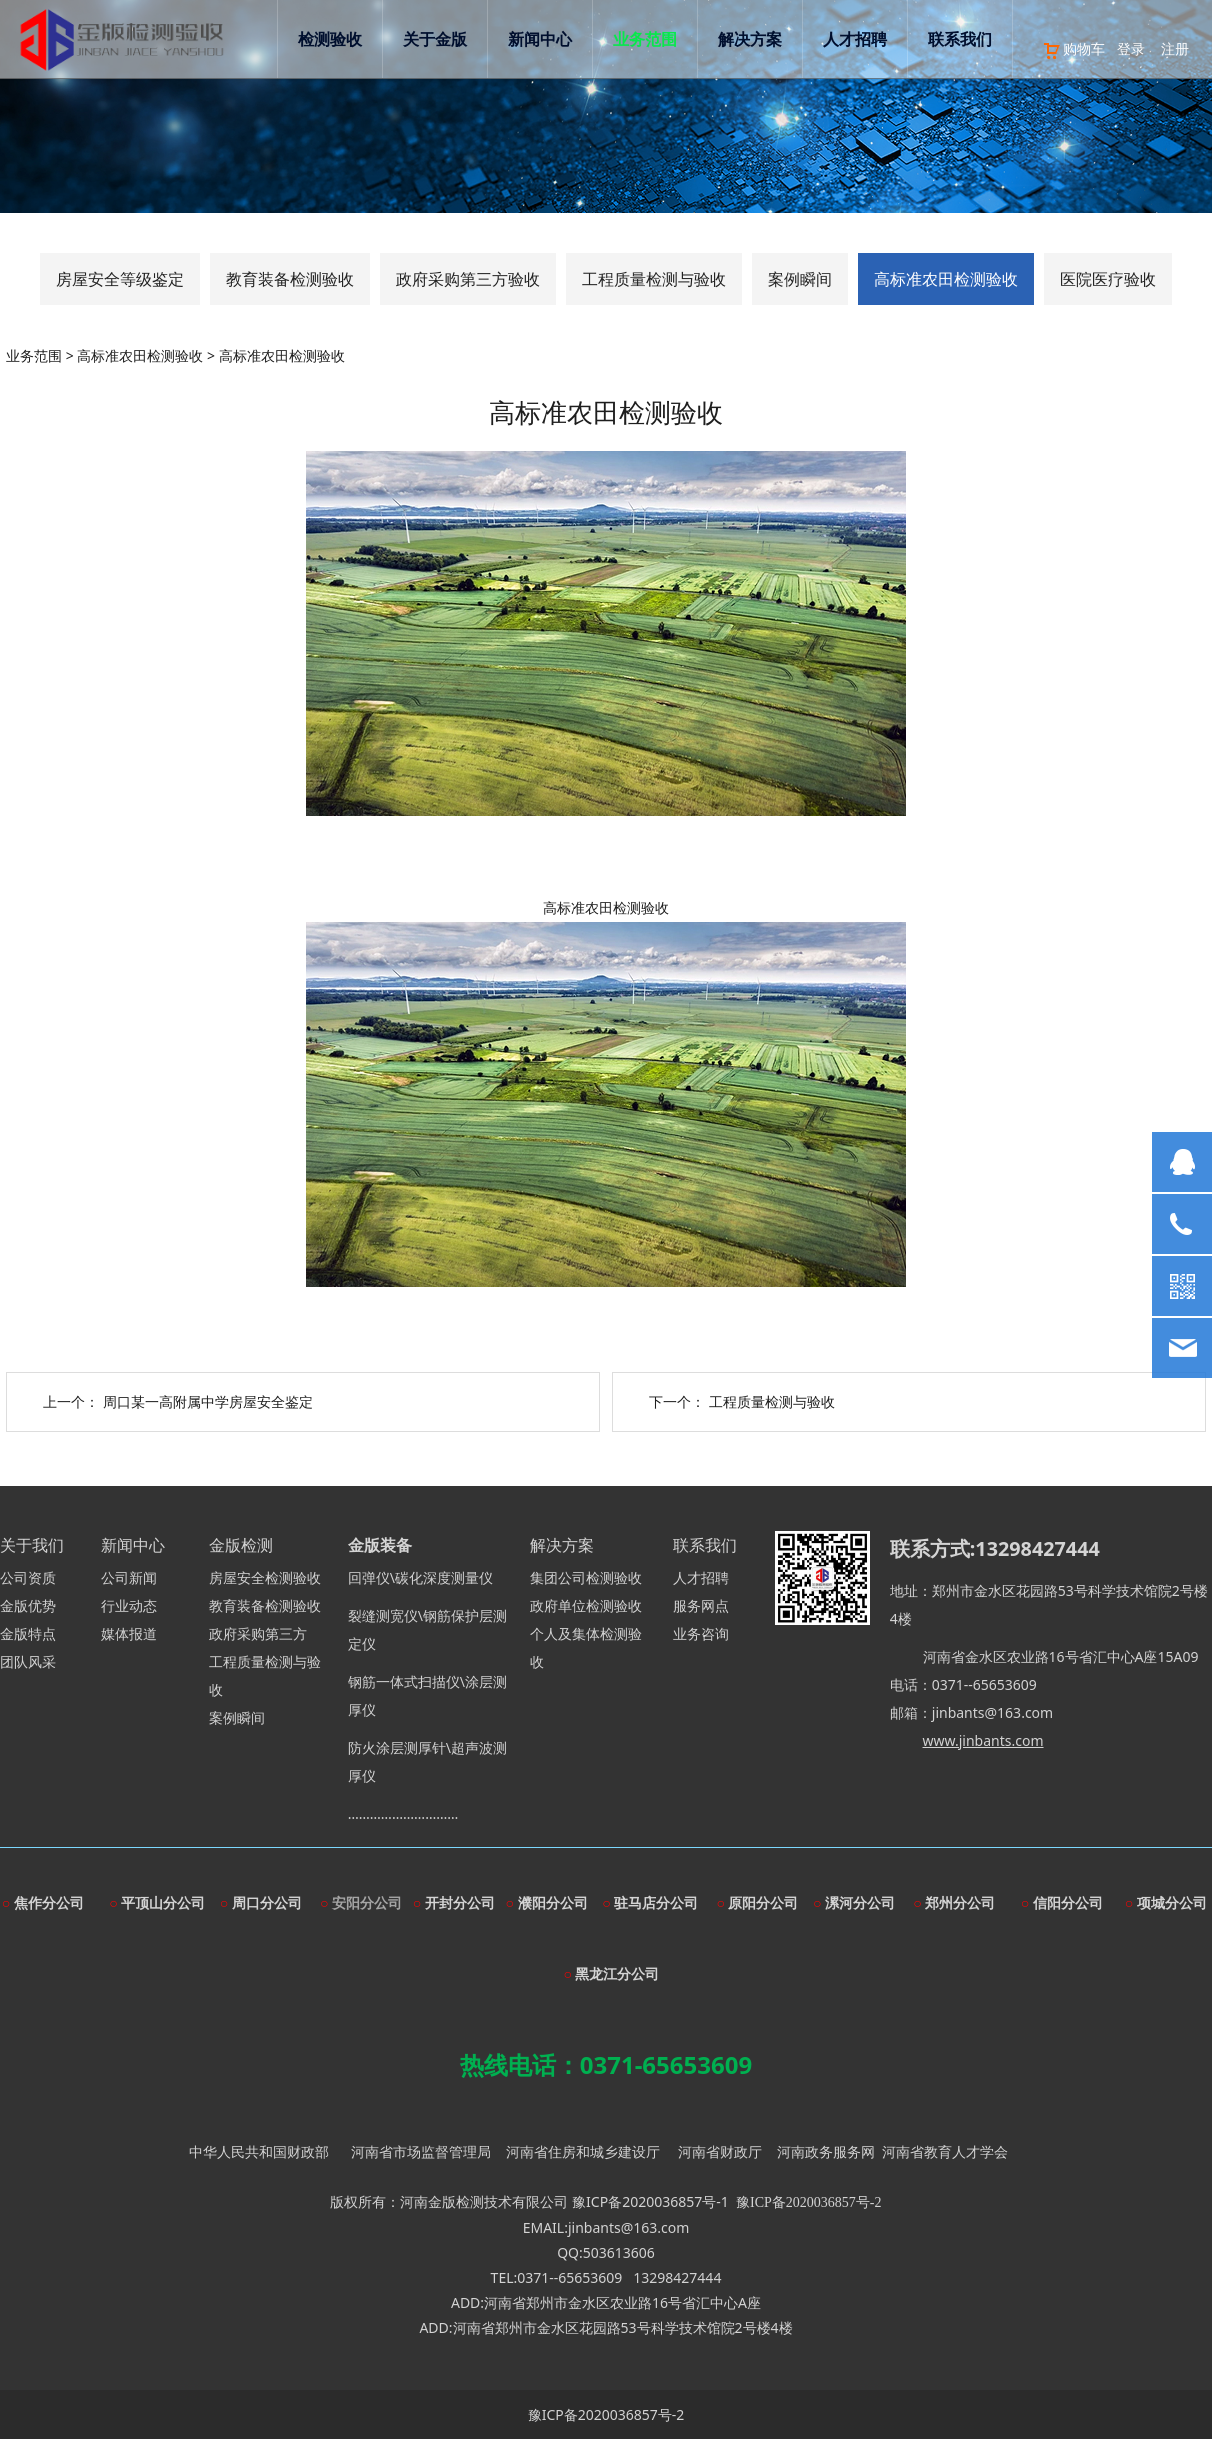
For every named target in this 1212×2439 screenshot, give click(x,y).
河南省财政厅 (720, 2151)
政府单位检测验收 (586, 1605)
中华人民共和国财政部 (259, 2151)
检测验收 (350, 105)
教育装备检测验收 (290, 279)
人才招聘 (875, 105)
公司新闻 (129, 1577)
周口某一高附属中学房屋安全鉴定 (208, 1401)
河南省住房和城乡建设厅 (583, 2151)
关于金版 (455, 105)
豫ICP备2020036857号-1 (650, 2201)
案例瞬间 (800, 279)
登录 (1112, 48)
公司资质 (28, 1577)
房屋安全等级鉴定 (120, 279)
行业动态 (129, 1605)
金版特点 (28, 1633)
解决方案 (770, 105)
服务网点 (701, 1605)
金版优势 (28, 1605)
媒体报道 (129, 1633)
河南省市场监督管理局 (421, 2151)
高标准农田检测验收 (946, 279)
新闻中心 (560, 105)
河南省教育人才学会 (945, 2151)
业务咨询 (701, 1633)
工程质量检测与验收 (654, 279)
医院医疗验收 (1108, 279)
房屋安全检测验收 (265, 1577)
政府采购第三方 (258, 1633)
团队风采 (28, 1661)
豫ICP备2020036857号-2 (606, 2414)
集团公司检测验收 (586, 1577)
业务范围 (665, 105)
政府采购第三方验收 (468, 279)
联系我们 (980, 105)
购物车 (1054, 48)
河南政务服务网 (826, 2151)
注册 (1156, 48)
